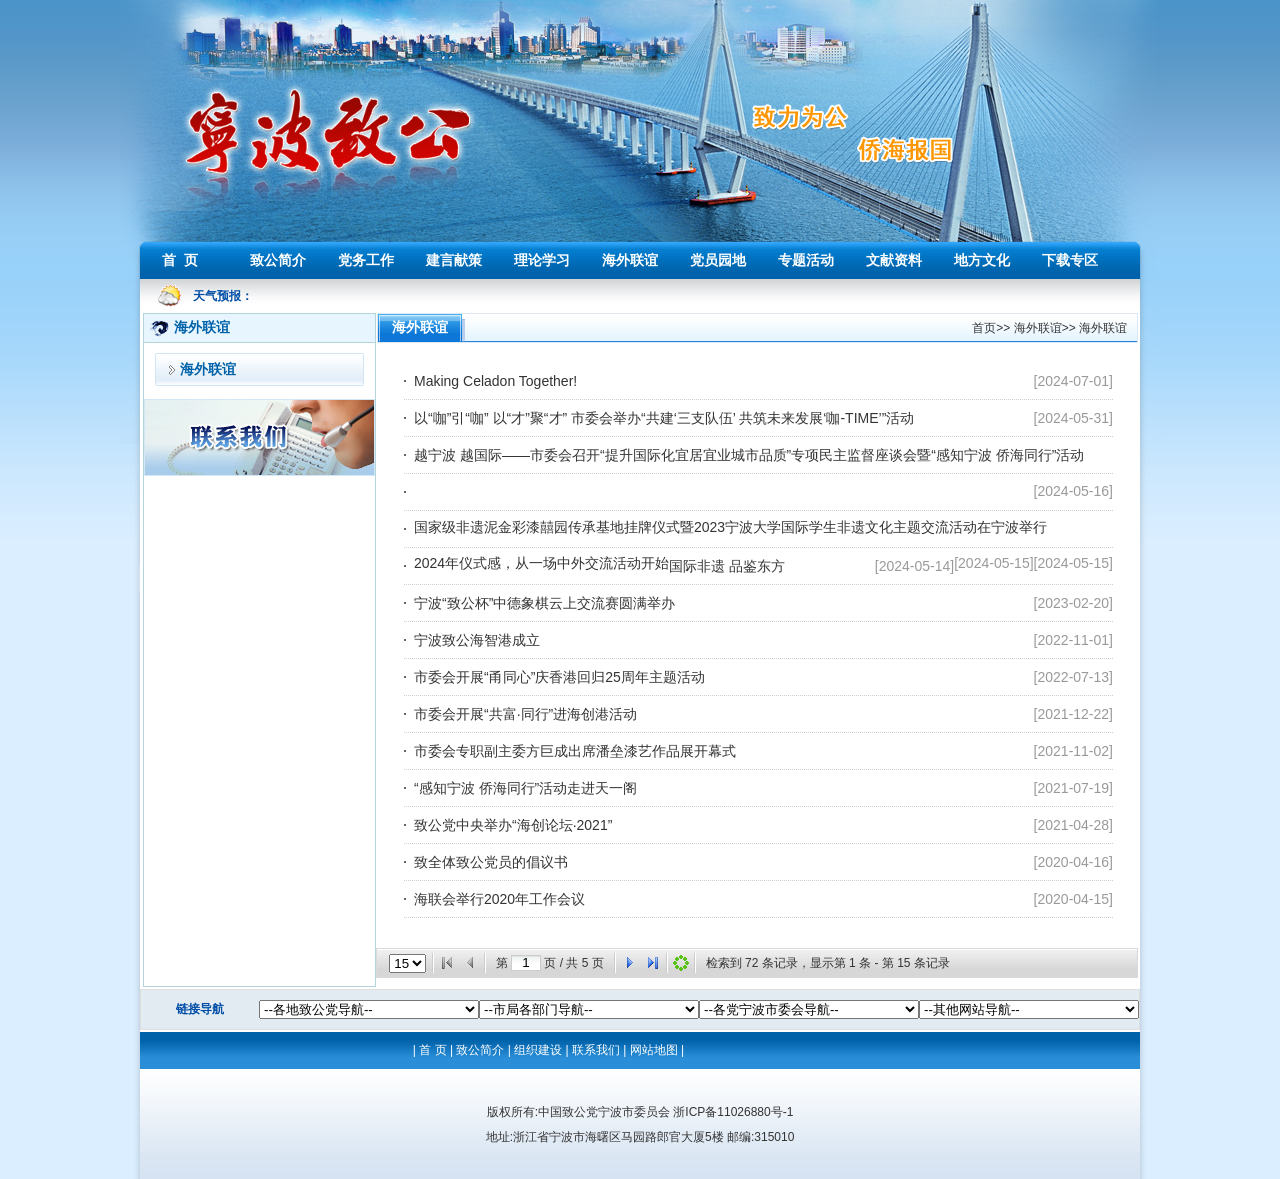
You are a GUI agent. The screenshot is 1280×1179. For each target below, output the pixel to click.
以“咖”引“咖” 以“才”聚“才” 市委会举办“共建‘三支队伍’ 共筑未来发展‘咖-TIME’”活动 (664, 418)
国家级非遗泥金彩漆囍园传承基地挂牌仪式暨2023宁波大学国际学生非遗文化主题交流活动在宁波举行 (730, 527)
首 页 (180, 260)
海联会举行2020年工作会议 (499, 899)
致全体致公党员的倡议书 (491, 862)
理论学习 (542, 260)
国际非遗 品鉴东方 (727, 566)
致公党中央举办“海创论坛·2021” (513, 825)
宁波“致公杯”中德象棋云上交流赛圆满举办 (544, 603)
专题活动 (806, 260)
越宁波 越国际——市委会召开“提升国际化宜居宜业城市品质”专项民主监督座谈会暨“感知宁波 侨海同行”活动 (749, 455)
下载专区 (1070, 260)
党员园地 (718, 260)
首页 (984, 328)
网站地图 (654, 1050)
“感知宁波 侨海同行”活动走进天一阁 (525, 788)
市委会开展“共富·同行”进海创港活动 (525, 714)
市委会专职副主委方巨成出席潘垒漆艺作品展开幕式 (575, 751)
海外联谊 (630, 260)
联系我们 (596, 1050)
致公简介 (278, 260)
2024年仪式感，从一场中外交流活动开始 (541, 563)
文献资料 (894, 260)
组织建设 (538, 1050)
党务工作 (366, 260)
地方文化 (982, 260)
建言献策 (454, 260)
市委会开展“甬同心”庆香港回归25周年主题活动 (559, 677)
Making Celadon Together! (495, 381)
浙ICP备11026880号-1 (733, 1112)
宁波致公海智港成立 (477, 640)
